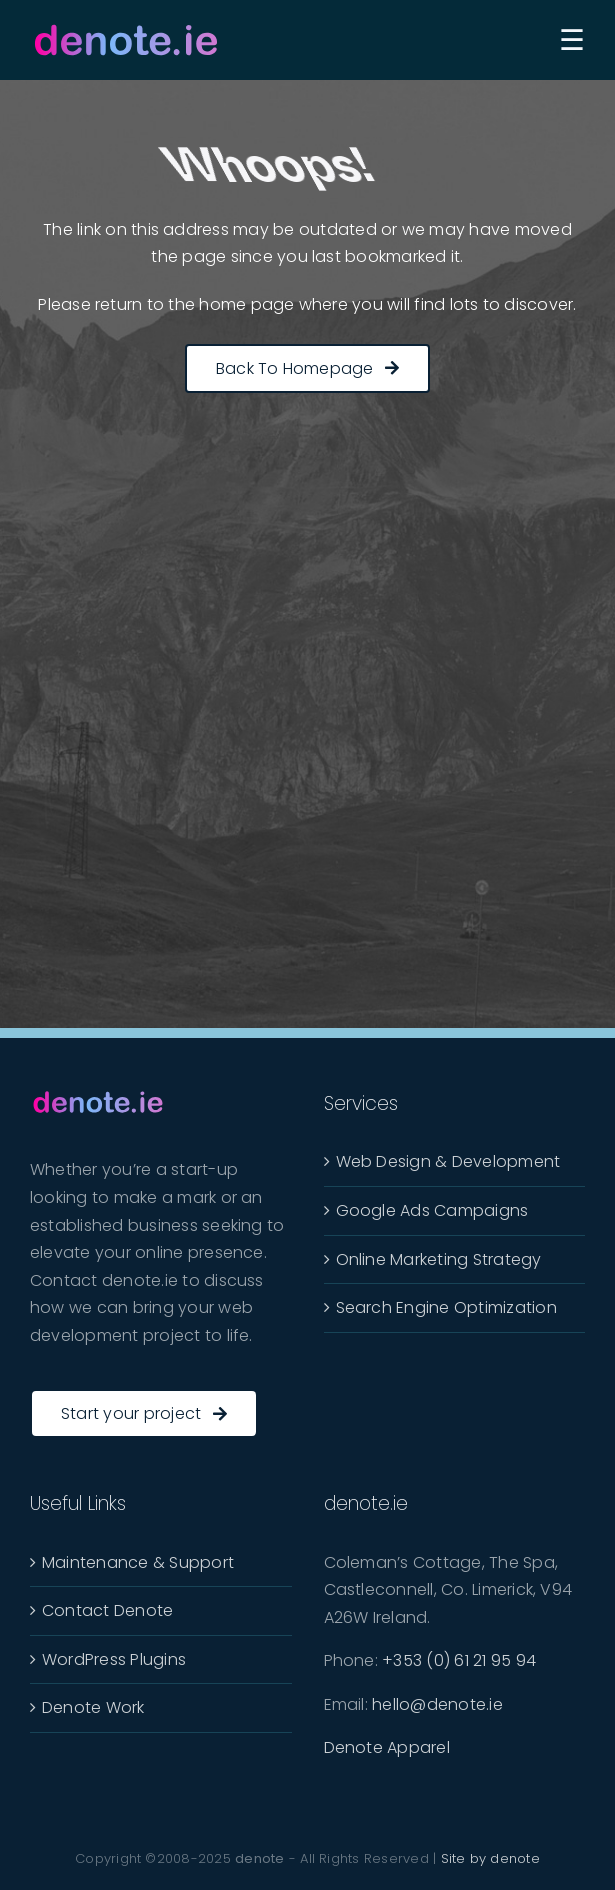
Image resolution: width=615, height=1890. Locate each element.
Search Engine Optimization (446, 1307)
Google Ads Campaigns (432, 1210)
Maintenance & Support (138, 1562)
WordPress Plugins (114, 1659)
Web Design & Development (448, 1161)
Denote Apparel (387, 1747)
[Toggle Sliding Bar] (572, 39)
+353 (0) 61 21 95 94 (459, 1660)
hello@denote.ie (437, 1704)
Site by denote (490, 1858)
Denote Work (93, 1707)
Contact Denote (107, 1610)
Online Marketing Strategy (439, 1259)
